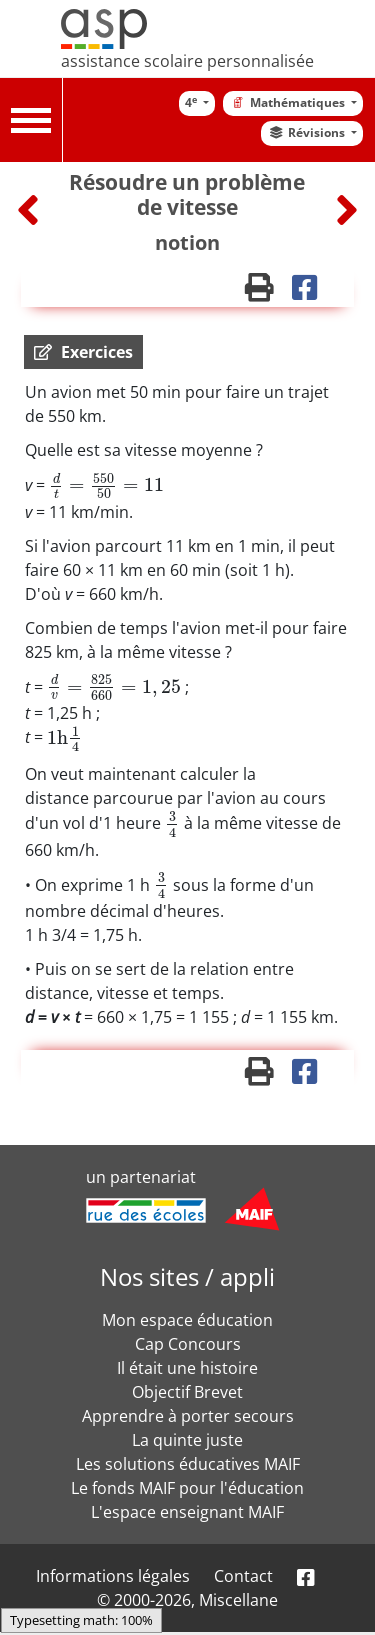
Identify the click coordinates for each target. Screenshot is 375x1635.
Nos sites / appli (187, 1276)
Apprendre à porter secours (188, 1416)
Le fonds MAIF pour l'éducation (187, 1488)
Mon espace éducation (187, 1320)
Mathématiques (288, 102)
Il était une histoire (187, 1368)
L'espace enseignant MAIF (187, 1512)
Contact (243, 1576)
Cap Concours (188, 1344)
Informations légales (113, 1576)
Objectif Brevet (187, 1392)
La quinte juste (187, 1440)
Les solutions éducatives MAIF (188, 1464)
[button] (83, 352)
